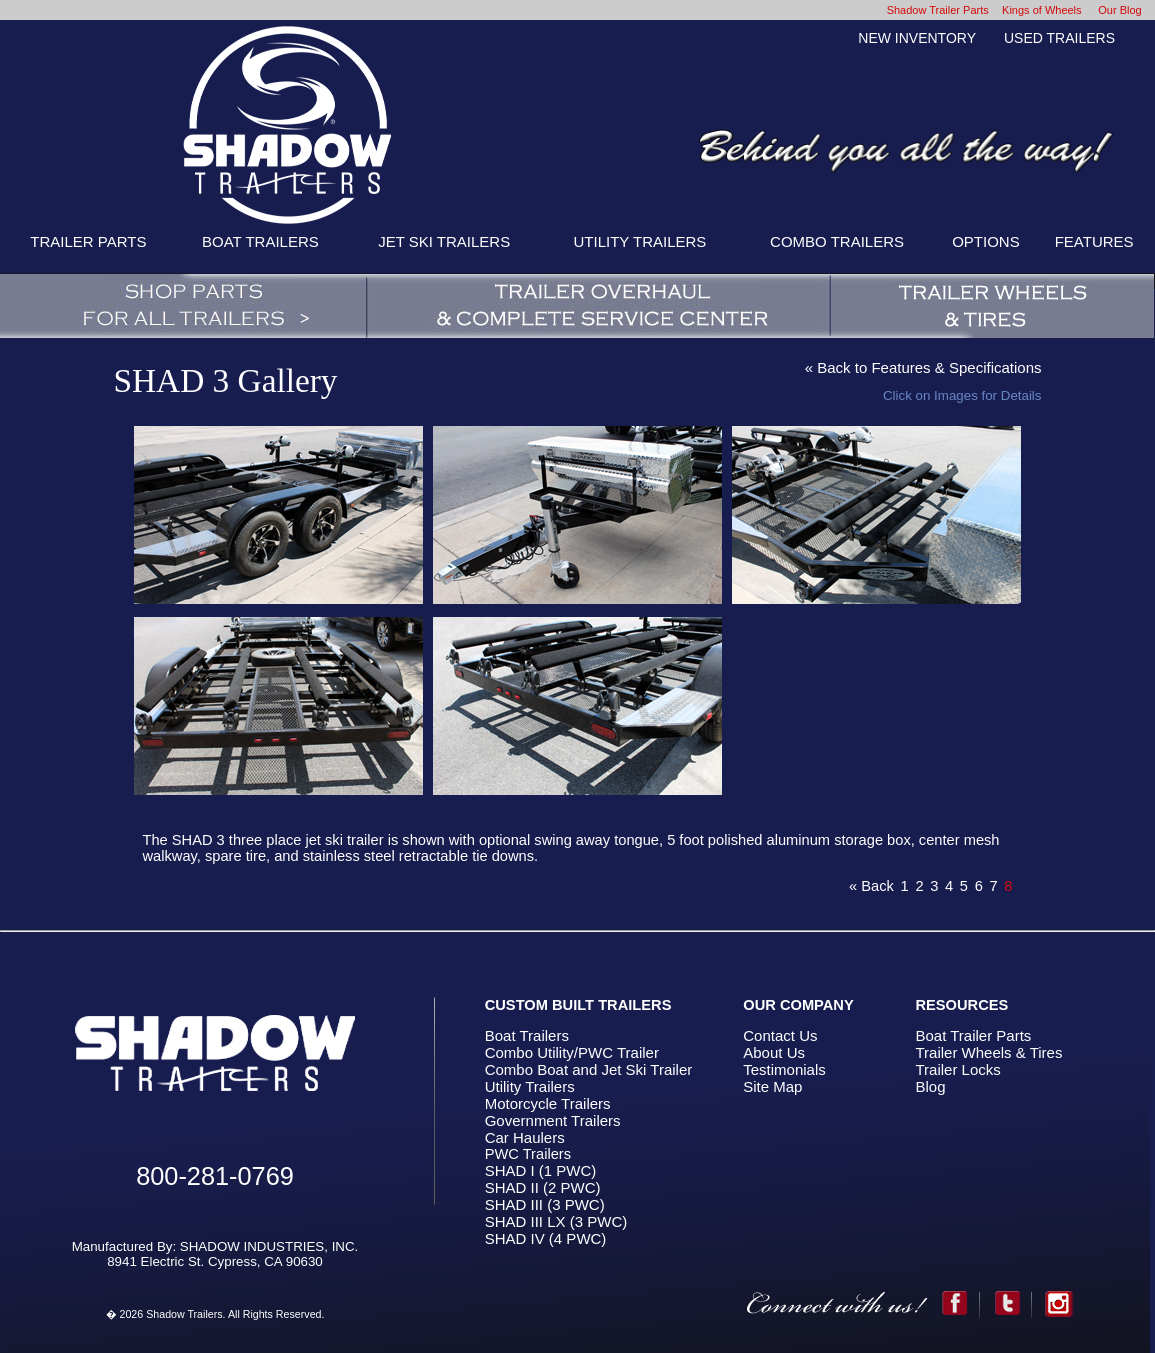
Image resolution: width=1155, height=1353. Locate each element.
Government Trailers (553, 1120)
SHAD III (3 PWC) (545, 1204)
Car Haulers (525, 1137)
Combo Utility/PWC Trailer (572, 1052)
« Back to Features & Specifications (923, 367)
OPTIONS (986, 241)
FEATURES (1094, 241)
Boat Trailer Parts (973, 1035)
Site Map (772, 1086)
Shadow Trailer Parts (938, 10)
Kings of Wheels (1041, 10)
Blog (930, 1086)
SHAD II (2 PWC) (543, 1187)
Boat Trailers (527, 1035)
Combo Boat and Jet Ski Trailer (589, 1069)
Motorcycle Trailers (548, 1103)
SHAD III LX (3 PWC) (556, 1221)
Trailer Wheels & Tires (988, 1052)
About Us (774, 1052)
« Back (871, 886)
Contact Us (780, 1035)
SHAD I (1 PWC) (541, 1170)
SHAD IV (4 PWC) (546, 1238)
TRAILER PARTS (88, 241)
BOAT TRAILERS (260, 241)
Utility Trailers (530, 1086)
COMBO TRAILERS (837, 241)
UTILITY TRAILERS (640, 241)
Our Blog (1119, 10)
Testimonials (784, 1069)
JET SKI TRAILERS (444, 241)
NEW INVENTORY (917, 38)
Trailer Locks (957, 1069)
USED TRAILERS (1059, 38)
